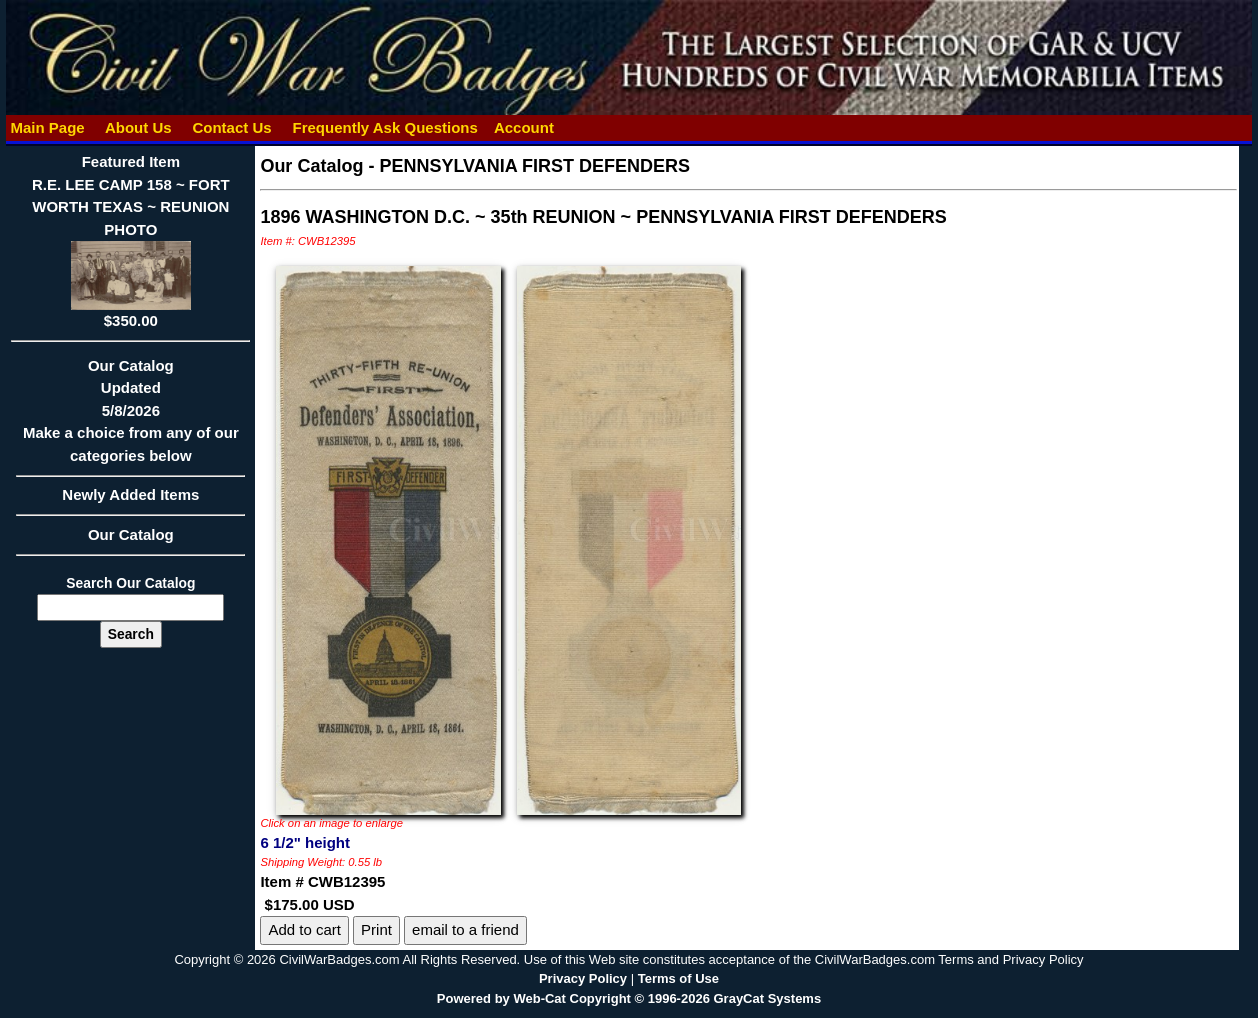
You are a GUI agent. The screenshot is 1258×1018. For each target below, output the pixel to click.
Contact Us (232, 127)
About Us (138, 127)
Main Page (47, 127)
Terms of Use (678, 978)
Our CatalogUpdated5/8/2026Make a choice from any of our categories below (130, 417)
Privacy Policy (583, 978)
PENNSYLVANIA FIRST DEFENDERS (534, 166)
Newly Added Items (130, 501)
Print (376, 929)
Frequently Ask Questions (385, 127)
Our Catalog (131, 534)
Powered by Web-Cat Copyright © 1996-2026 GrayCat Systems (629, 998)
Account (524, 127)
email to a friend (465, 929)
